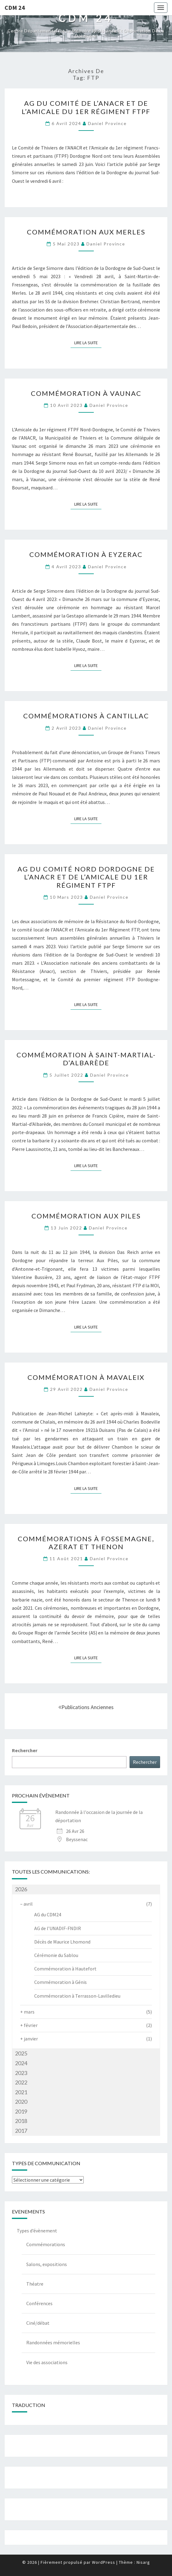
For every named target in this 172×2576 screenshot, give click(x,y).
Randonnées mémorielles (53, 2342)
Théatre (34, 2284)
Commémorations (45, 2244)
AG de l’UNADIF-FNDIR (57, 1928)
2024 (21, 2063)
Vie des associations (47, 2362)
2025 (21, 2053)
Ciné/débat (37, 2323)
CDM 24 (15, 7)
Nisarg (143, 2562)
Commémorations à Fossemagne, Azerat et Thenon (86, 1543)
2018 (21, 2120)
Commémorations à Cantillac (86, 716)
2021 (21, 2092)
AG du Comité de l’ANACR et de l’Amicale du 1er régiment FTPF (86, 107)
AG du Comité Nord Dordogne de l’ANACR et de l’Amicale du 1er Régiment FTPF (86, 877)
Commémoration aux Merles (86, 232)
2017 (21, 2130)
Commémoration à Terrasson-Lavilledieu (77, 1996)
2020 (21, 2101)
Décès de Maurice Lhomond (62, 1942)
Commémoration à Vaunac (86, 393)
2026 (21, 1889)
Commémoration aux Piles (86, 1216)
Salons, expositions (46, 2264)
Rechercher (24, 1750)
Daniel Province (107, 123)
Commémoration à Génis (60, 1982)
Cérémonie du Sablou (56, 1955)
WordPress (103, 2562)
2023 (21, 2072)
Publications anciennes (86, 1707)
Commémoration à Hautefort (65, 1969)
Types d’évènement (37, 2231)
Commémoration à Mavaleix (86, 1377)
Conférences (39, 2303)
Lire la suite (87, 342)
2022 (21, 2082)
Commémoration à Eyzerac (86, 554)
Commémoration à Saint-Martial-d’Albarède (86, 1059)
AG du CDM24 (47, 1914)
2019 (21, 2111)
